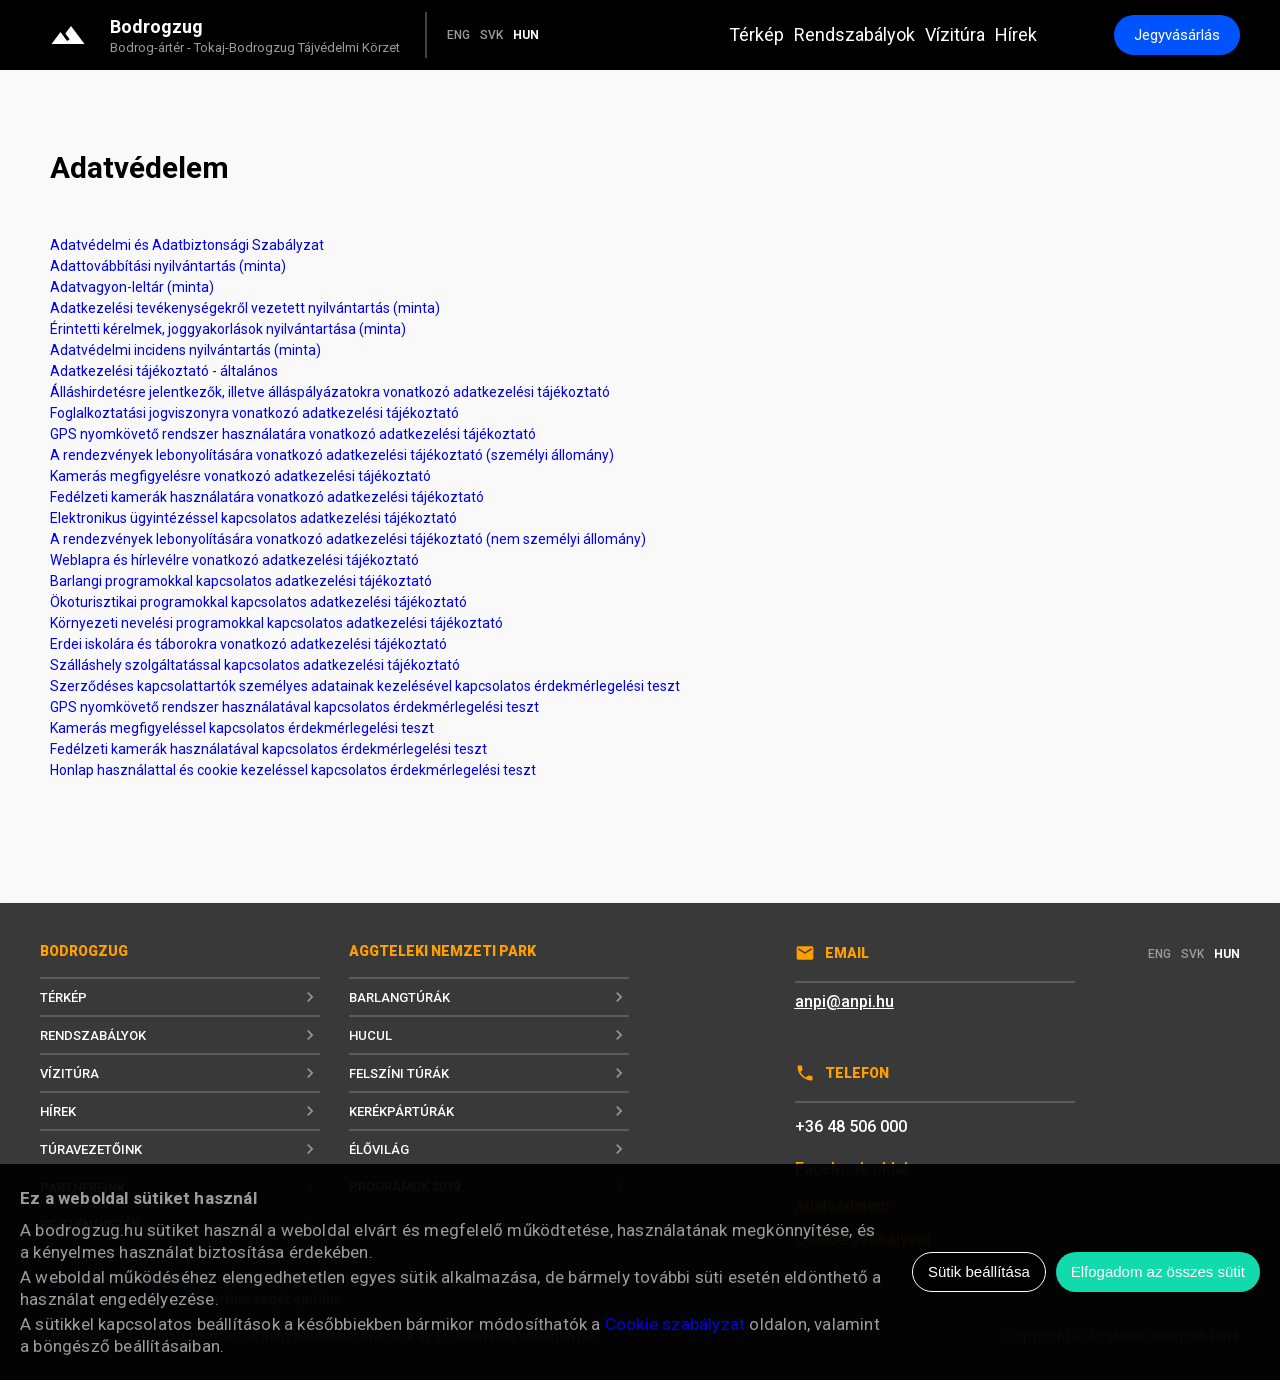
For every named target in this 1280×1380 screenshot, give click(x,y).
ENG (458, 35)
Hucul (489, 1035)
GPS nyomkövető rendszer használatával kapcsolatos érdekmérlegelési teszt (294, 707)
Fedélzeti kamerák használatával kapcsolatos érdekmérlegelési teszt (268, 749)
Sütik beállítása (979, 1271)
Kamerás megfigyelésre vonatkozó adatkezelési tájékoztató (240, 476)
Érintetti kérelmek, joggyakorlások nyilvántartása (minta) (228, 329)
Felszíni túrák (489, 1073)
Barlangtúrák (489, 997)
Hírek (1016, 34)
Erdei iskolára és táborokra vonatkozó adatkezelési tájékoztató (248, 644)
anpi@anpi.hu (844, 1001)
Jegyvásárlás (1177, 35)
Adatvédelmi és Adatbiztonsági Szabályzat (187, 245)
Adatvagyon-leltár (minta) (132, 287)
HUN (526, 35)
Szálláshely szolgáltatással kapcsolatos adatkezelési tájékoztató (255, 665)
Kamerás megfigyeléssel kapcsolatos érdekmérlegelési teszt (242, 728)
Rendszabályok (854, 34)
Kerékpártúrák (489, 1111)
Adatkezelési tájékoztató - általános (164, 371)
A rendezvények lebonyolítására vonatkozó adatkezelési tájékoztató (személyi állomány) (332, 455)
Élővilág (489, 1149)
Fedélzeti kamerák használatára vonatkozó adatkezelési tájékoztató (267, 497)
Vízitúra (955, 34)
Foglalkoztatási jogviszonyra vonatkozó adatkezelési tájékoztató (254, 413)
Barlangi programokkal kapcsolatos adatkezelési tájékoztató (241, 581)
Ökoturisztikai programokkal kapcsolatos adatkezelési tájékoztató (258, 602)
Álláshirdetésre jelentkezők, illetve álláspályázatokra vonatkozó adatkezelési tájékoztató (330, 392)
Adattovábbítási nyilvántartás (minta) (168, 266)
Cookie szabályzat (675, 1324)
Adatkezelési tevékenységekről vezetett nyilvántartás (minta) (245, 308)
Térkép (756, 34)
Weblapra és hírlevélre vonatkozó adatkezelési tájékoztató (234, 560)
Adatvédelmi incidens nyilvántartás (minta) (185, 350)
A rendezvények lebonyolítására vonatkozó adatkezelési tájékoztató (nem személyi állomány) (348, 539)
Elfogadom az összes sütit (1158, 1271)
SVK (491, 35)
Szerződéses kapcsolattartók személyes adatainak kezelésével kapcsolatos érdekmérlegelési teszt (365, 686)
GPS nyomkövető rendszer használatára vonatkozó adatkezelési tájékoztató (293, 434)
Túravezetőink (180, 1149)
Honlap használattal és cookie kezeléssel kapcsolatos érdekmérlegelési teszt (293, 770)
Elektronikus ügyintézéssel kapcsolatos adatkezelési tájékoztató (253, 518)
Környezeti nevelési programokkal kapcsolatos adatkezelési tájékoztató (276, 623)
